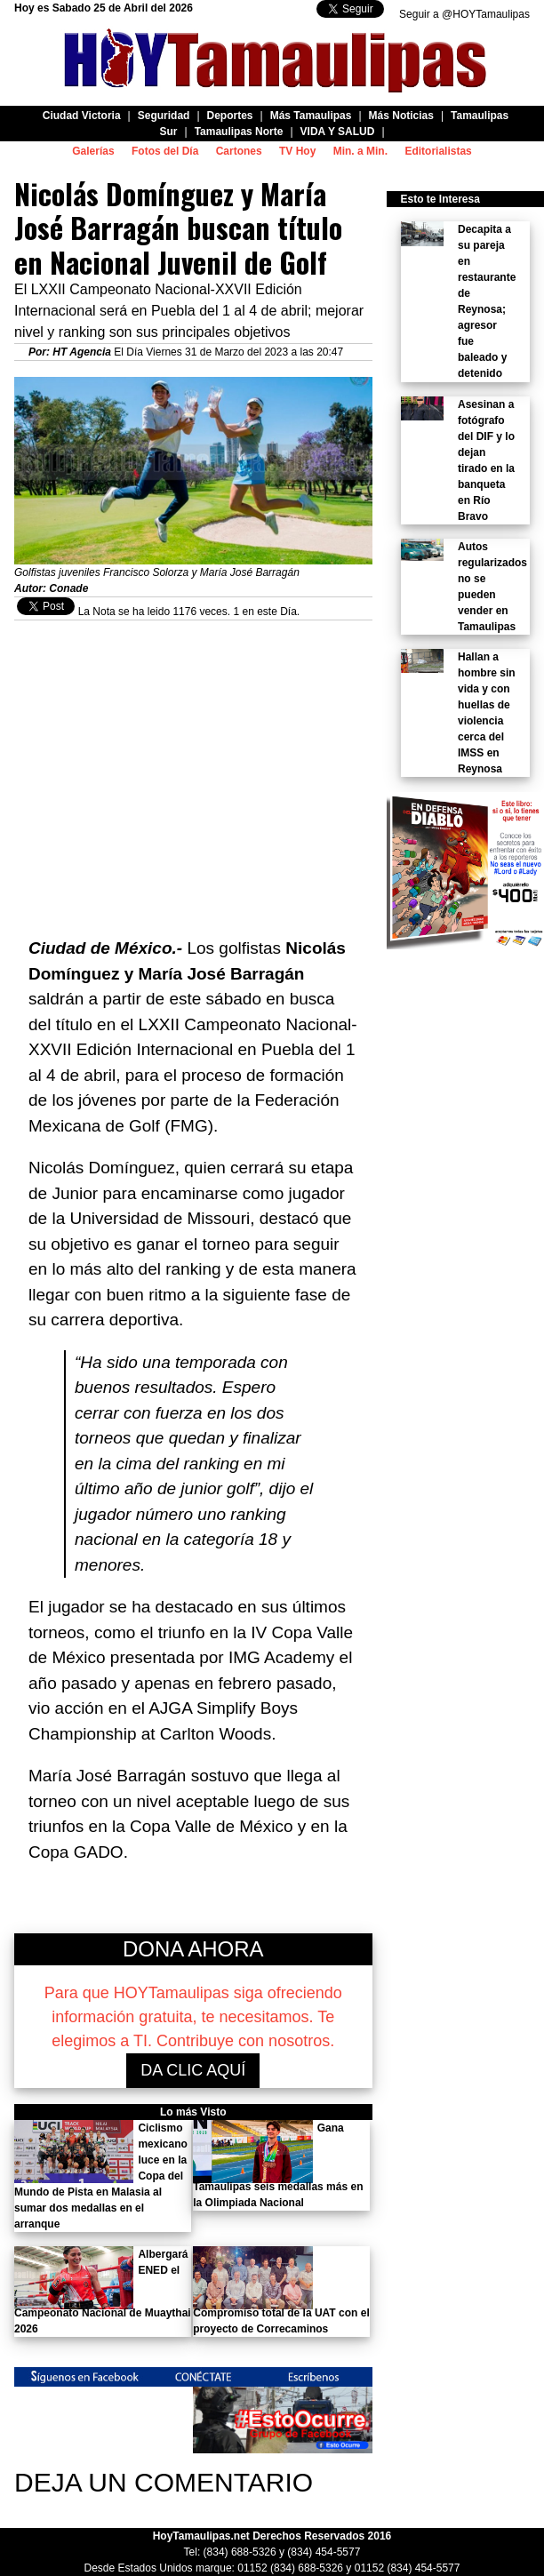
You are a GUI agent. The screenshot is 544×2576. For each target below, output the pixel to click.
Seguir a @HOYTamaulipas (464, 14)
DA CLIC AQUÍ (192, 2070)
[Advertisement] (193, 769)
